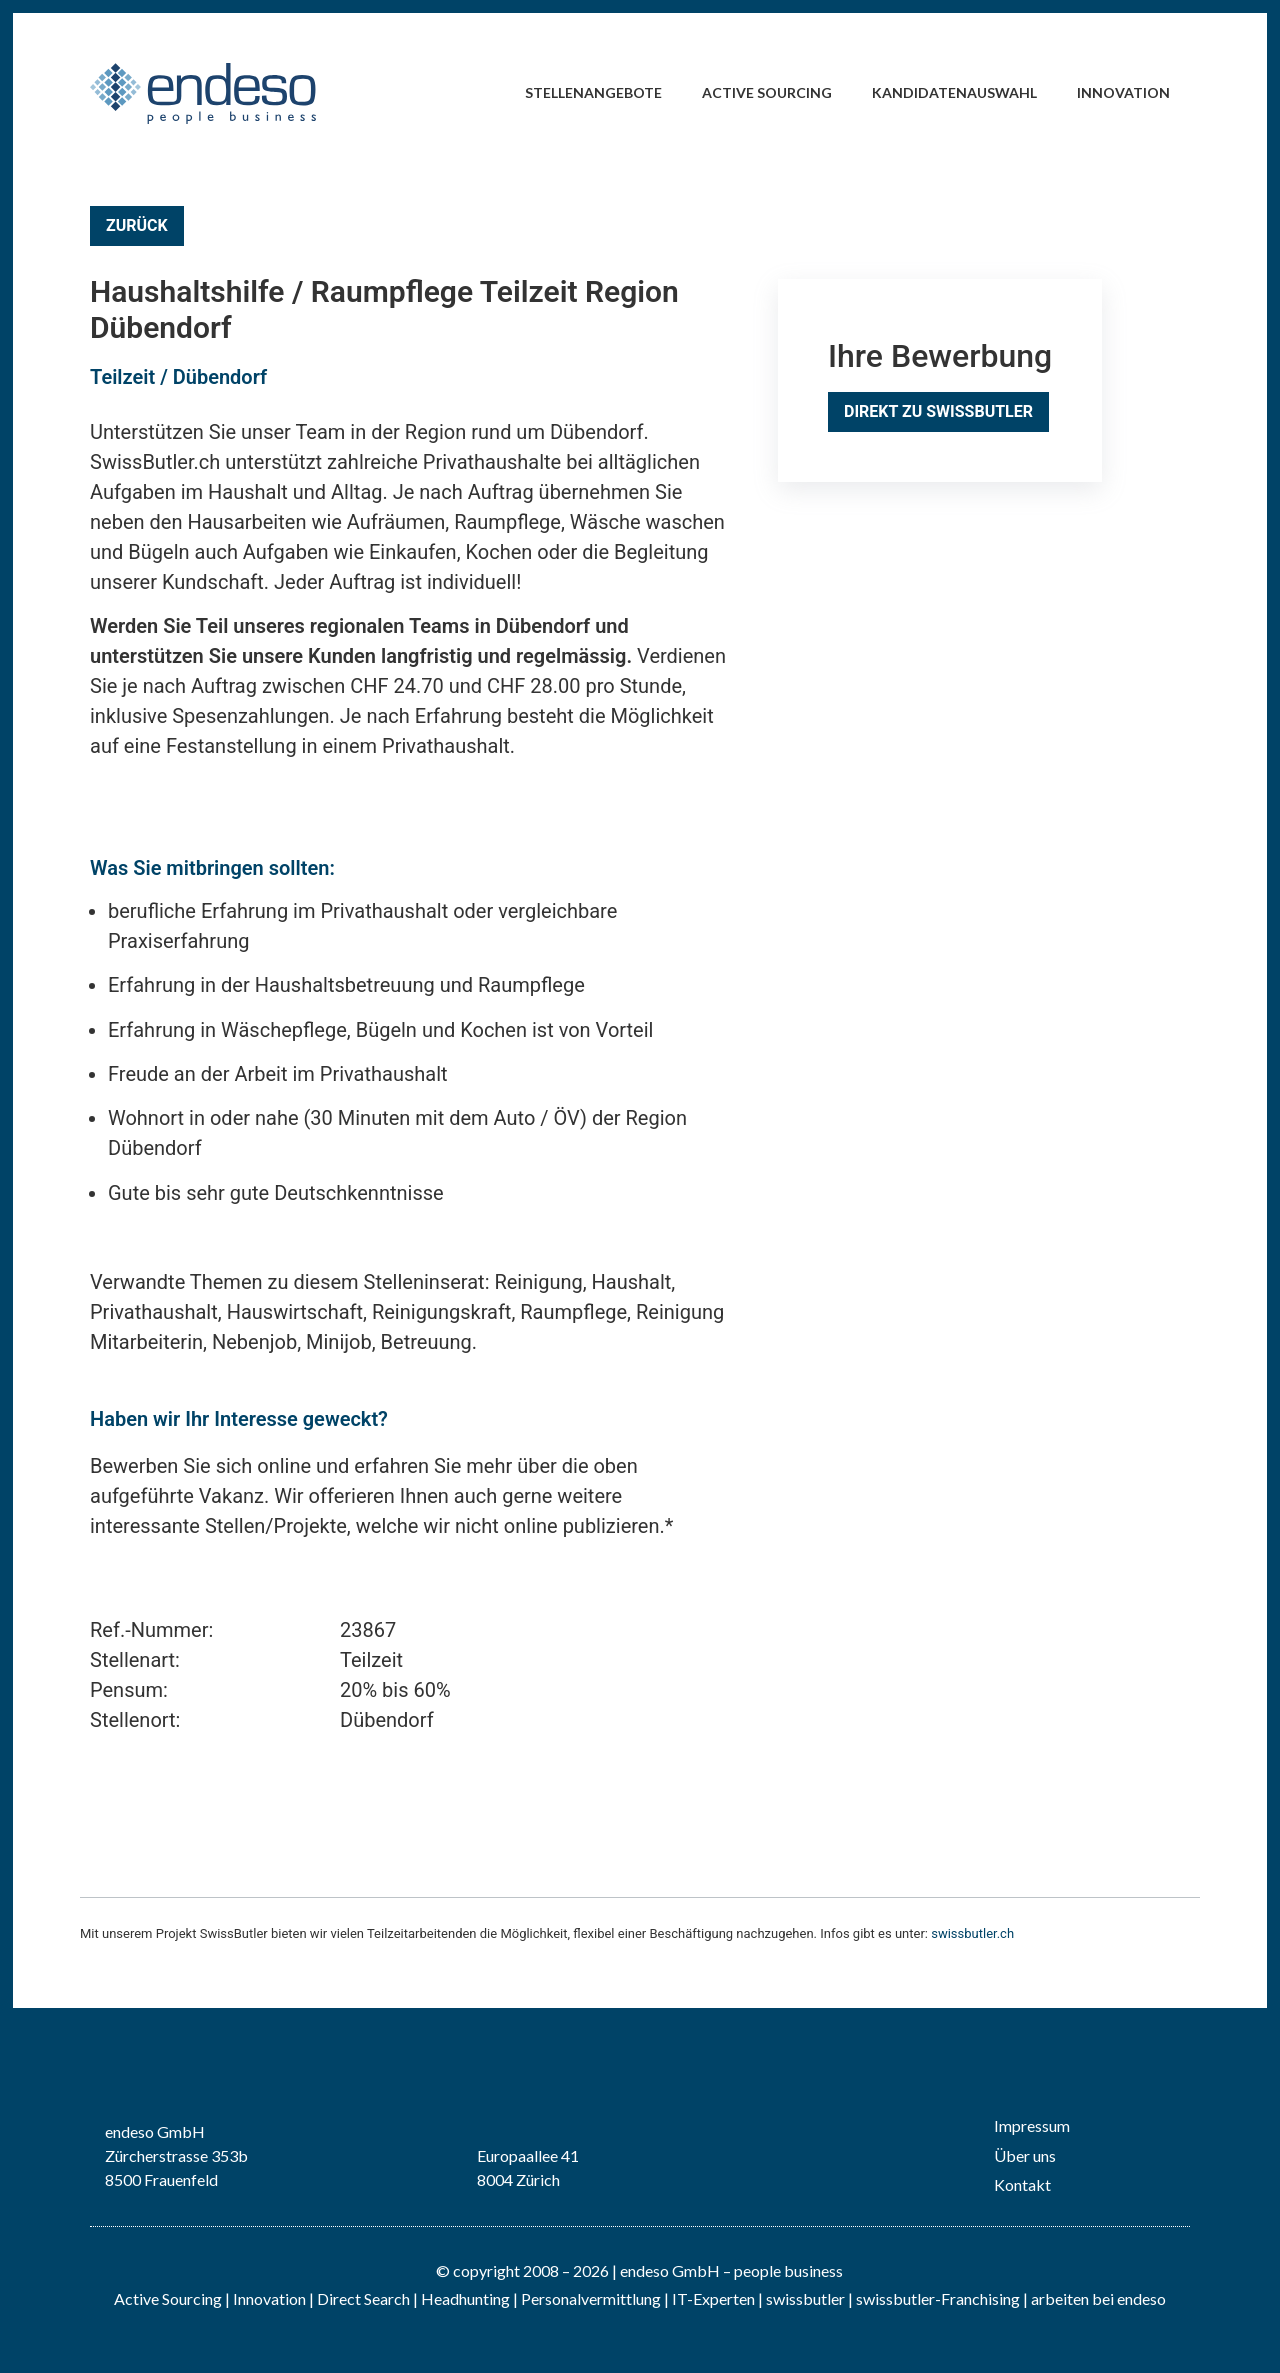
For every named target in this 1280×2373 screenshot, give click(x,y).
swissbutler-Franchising (938, 2298)
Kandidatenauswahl (954, 92)
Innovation (1123, 92)
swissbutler (805, 2298)
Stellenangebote (593, 92)
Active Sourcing (767, 92)
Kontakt (1022, 2184)
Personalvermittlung (591, 2298)
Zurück (137, 225)
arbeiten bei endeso (1098, 2298)
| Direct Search (359, 2298)
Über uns (1025, 2155)
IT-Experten (712, 2298)
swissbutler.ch (972, 1933)
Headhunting (465, 2298)
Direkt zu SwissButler (938, 411)
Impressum (1032, 2125)
